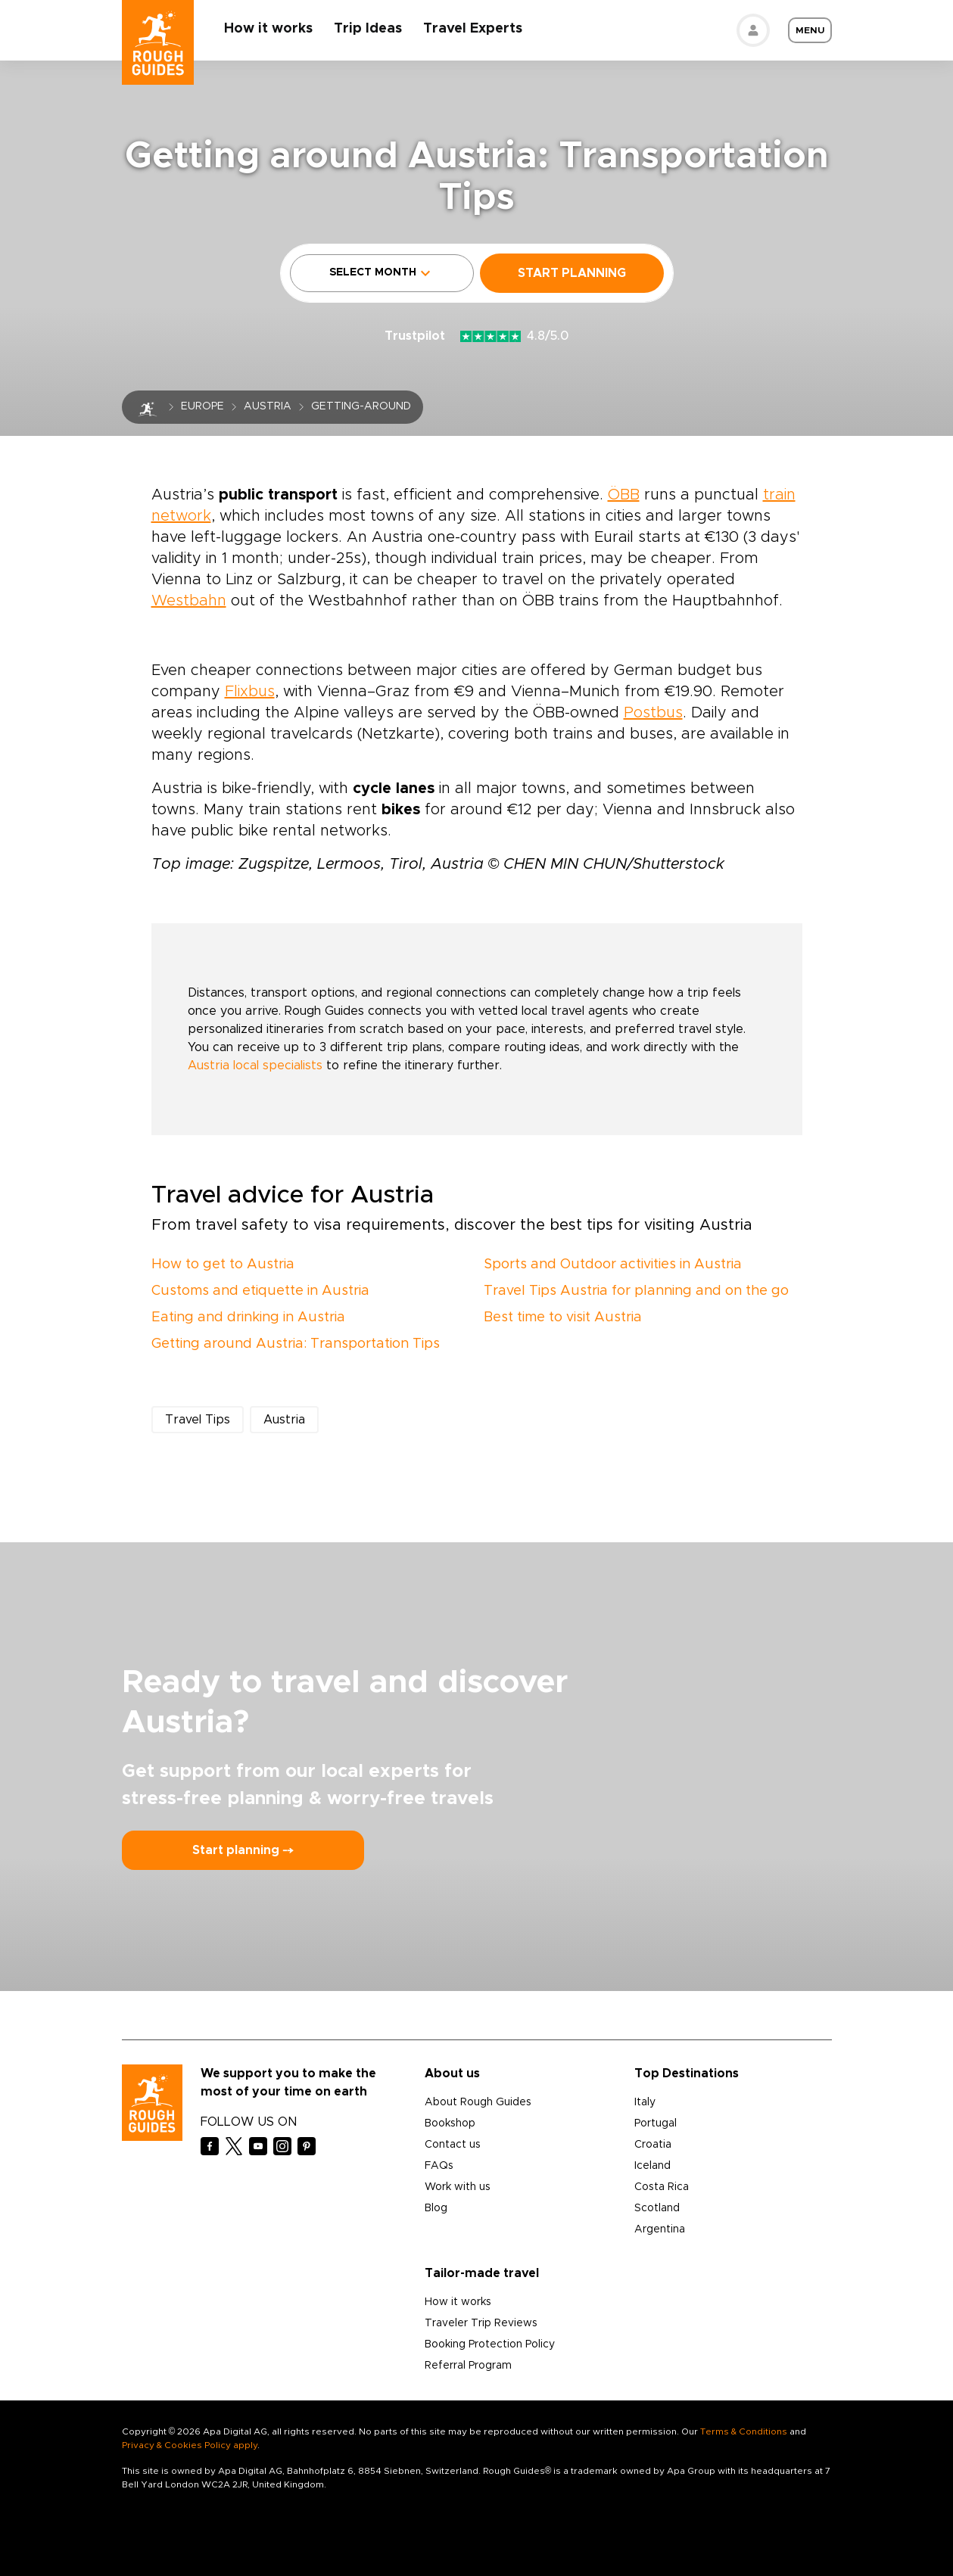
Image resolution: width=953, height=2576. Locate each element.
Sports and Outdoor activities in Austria (613, 1264)
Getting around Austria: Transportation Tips (295, 1344)
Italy (645, 2102)
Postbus (653, 712)
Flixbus (250, 691)
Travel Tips (197, 1420)
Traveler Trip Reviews (481, 2323)
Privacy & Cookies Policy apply (189, 2445)
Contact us (453, 2144)
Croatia (652, 2144)
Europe (202, 406)
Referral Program (468, 2365)
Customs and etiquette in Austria (260, 1291)
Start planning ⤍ (243, 1850)
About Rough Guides (478, 2102)
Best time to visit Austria (563, 1317)
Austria (267, 406)
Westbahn (188, 600)
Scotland (657, 2208)
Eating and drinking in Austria (248, 1317)
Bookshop (450, 2123)
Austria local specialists (255, 1065)
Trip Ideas (369, 29)
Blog (436, 2208)
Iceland (652, 2166)
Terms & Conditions (743, 2431)
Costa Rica (661, 2187)
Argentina (659, 2229)
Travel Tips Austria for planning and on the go (636, 1291)
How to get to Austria (222, 1264)
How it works (269, 29)
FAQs (439, 2166)
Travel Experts (473, 29)
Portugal (655, 2123)
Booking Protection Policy (490, 2344)
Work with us (458, 2187)
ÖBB (624, 494)
